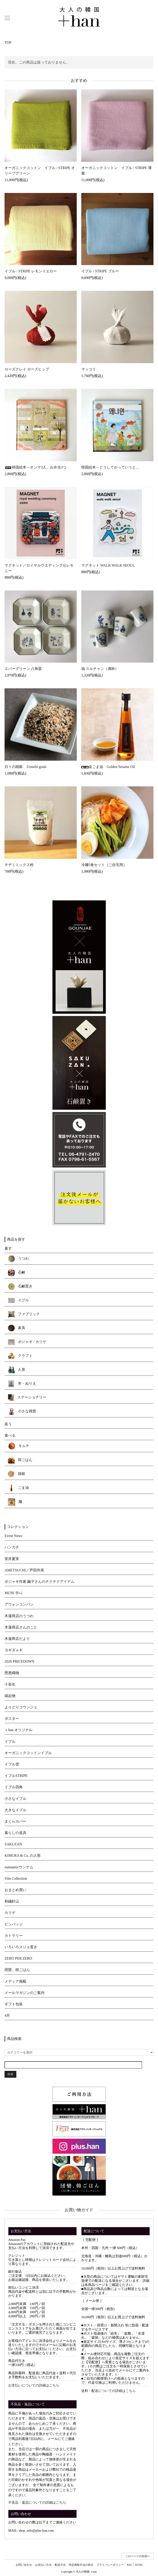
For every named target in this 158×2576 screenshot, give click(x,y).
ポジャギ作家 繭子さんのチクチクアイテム (39, 1581)
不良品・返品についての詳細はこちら (37, 2502)
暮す (8, 1248)
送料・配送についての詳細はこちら (108, 2391)
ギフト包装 (14, 2004)
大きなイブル (15, 1810)
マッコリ (88, 369)
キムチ (18, 1446)
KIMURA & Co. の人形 (23, 1855)
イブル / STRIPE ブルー (100, 271)
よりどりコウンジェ (21, 1707)
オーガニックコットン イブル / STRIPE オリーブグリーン (40, 170)
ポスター (12, 1718)
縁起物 (10, 1696)
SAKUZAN (13, 1844)
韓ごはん (20, 1460)
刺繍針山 (12, 1901)
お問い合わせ (24, 2564)
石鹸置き (20, 1286)
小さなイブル (15, 1799)
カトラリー (14, 1936)
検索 (10, 2074)
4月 (7, 2015)
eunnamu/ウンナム (19, 1867)
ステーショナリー (27, 1397)
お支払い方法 (43, 2564)
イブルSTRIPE (16, 1776)
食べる (10, 1435)
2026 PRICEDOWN (19, 1661)
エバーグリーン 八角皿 (23, 669)
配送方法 (60, 2564)
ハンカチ (12, 1547)
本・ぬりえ (22, 1383)
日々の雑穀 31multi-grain (25, 767)
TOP (8, 42)
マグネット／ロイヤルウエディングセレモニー (39, 568)
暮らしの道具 (15, 1833)
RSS (129, 2564)
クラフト (20, 1356)
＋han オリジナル (18, 1730)
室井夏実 (12, 1559)
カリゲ (10, 1913)
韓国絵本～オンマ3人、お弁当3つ (35, 467)
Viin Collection (16, 1878)
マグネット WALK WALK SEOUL (108, 565)
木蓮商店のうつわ (19, 1616)
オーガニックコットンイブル (28, 1753)
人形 (16, 1369)
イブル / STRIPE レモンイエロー (31, 271)
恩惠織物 (12, 1673)
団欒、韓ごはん (17, 1970)
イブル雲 (12, 1764)
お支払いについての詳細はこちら (33, 2385)
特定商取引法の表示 (81, 2564)
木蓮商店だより (17, 1639)
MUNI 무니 (13, 1593)
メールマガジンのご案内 (24, 1993)
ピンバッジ (14, 1924)
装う (8, 1424)
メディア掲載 (15, 1981)
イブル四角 (14, 1787)
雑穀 (16, 1474)
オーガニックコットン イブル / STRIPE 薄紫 (116, 170)
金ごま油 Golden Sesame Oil (108, 767)
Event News (13, 1536)
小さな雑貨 (22, 1411)
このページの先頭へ (137, 2556)
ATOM (138, 2564)
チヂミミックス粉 (19, 865)
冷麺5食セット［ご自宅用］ (104, 865)
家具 (16, 1328)
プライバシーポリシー (110, 2564)
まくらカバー (15, 1821)
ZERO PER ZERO (18, 1958)
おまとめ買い (15, 1890)
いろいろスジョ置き (21, 1947)
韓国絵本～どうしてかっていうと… (110, 467)
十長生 (10, 1684)
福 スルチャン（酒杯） (99, 669)
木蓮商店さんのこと (21, 1627)
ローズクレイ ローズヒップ (27, 369)
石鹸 (16, 1272)
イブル (18, 1300)
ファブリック (24, 1314)
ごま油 (18, 1487)
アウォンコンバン (19, 1604)
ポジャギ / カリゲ (27, 1342)
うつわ (18, 1258)
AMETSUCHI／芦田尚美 (24, 1570)
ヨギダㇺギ (14, 1650)
